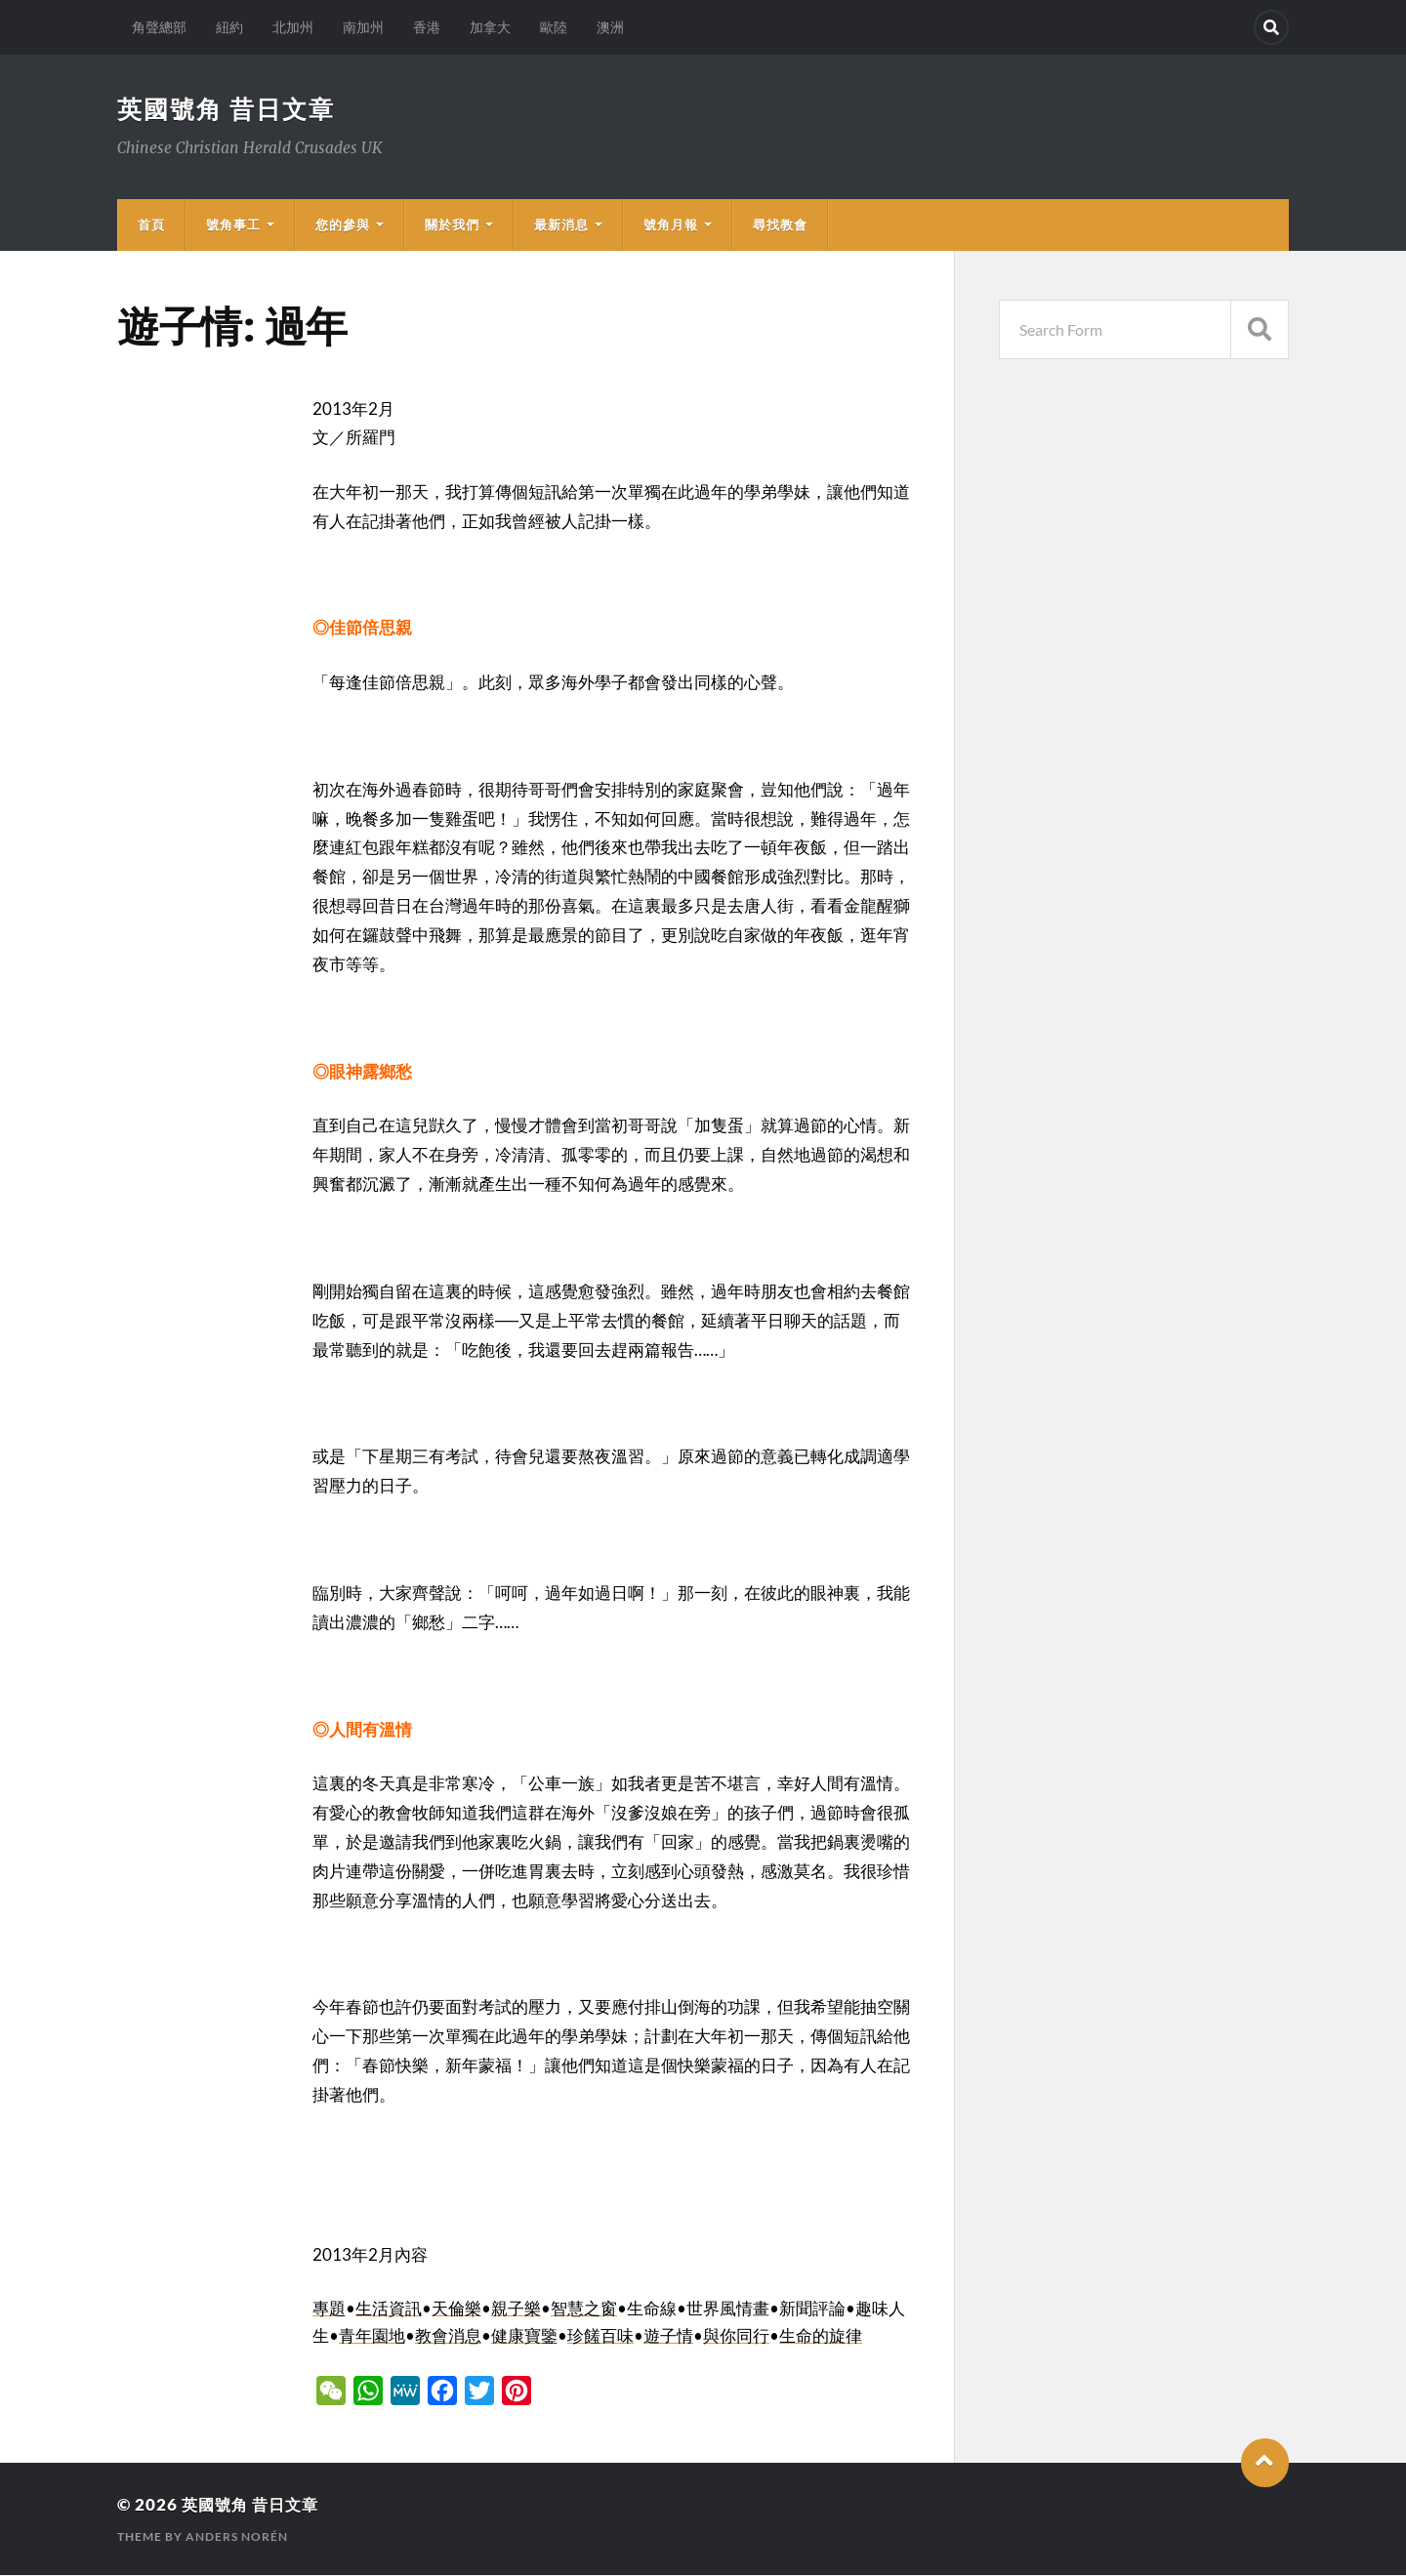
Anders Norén (237, 2537)
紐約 (229, 27)
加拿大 (490, 27)
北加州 (292, 27)
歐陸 (553, 27)
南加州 (363, 27)
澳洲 (610, 27)
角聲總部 (159, 27)
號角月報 (670, 225)
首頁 (151, 225)
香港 (426, 27)
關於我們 (452, 225)
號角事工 (233, 225)
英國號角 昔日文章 (230, 109)
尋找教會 (780, 225)
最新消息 (561, 225)
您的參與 (342, 225)
